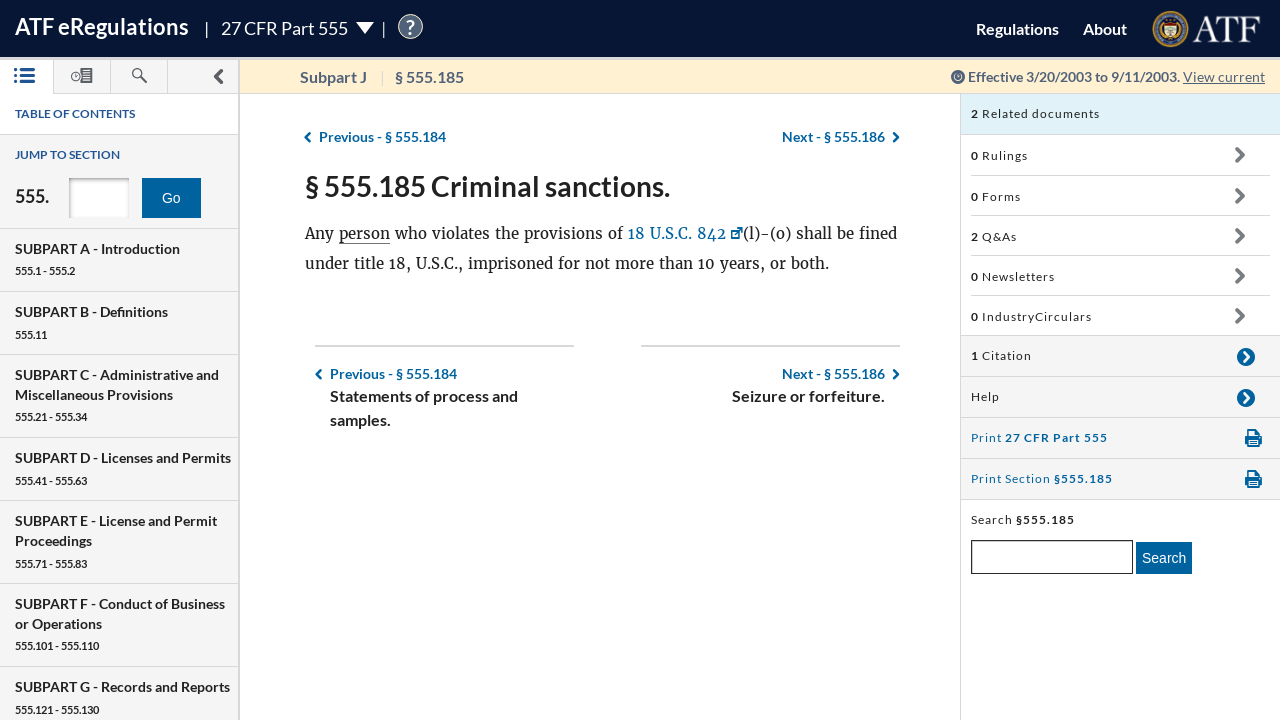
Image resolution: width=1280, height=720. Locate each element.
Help (985, 396)
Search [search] (1164, 558)
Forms (996, 196)
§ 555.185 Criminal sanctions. (487, 186)
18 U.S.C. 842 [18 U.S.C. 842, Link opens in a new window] (677, 233)
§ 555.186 (833, 136)
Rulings (999, 155)
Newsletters (1013, 276)
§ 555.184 (382, 136)
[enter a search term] (1052, 557)
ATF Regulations (102, 26)
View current (1224, 76)
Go (171, 198)
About (1105, 28)
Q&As (994, 236)
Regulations (1017, 28)
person (364, 233)
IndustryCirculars (1031, 316)
